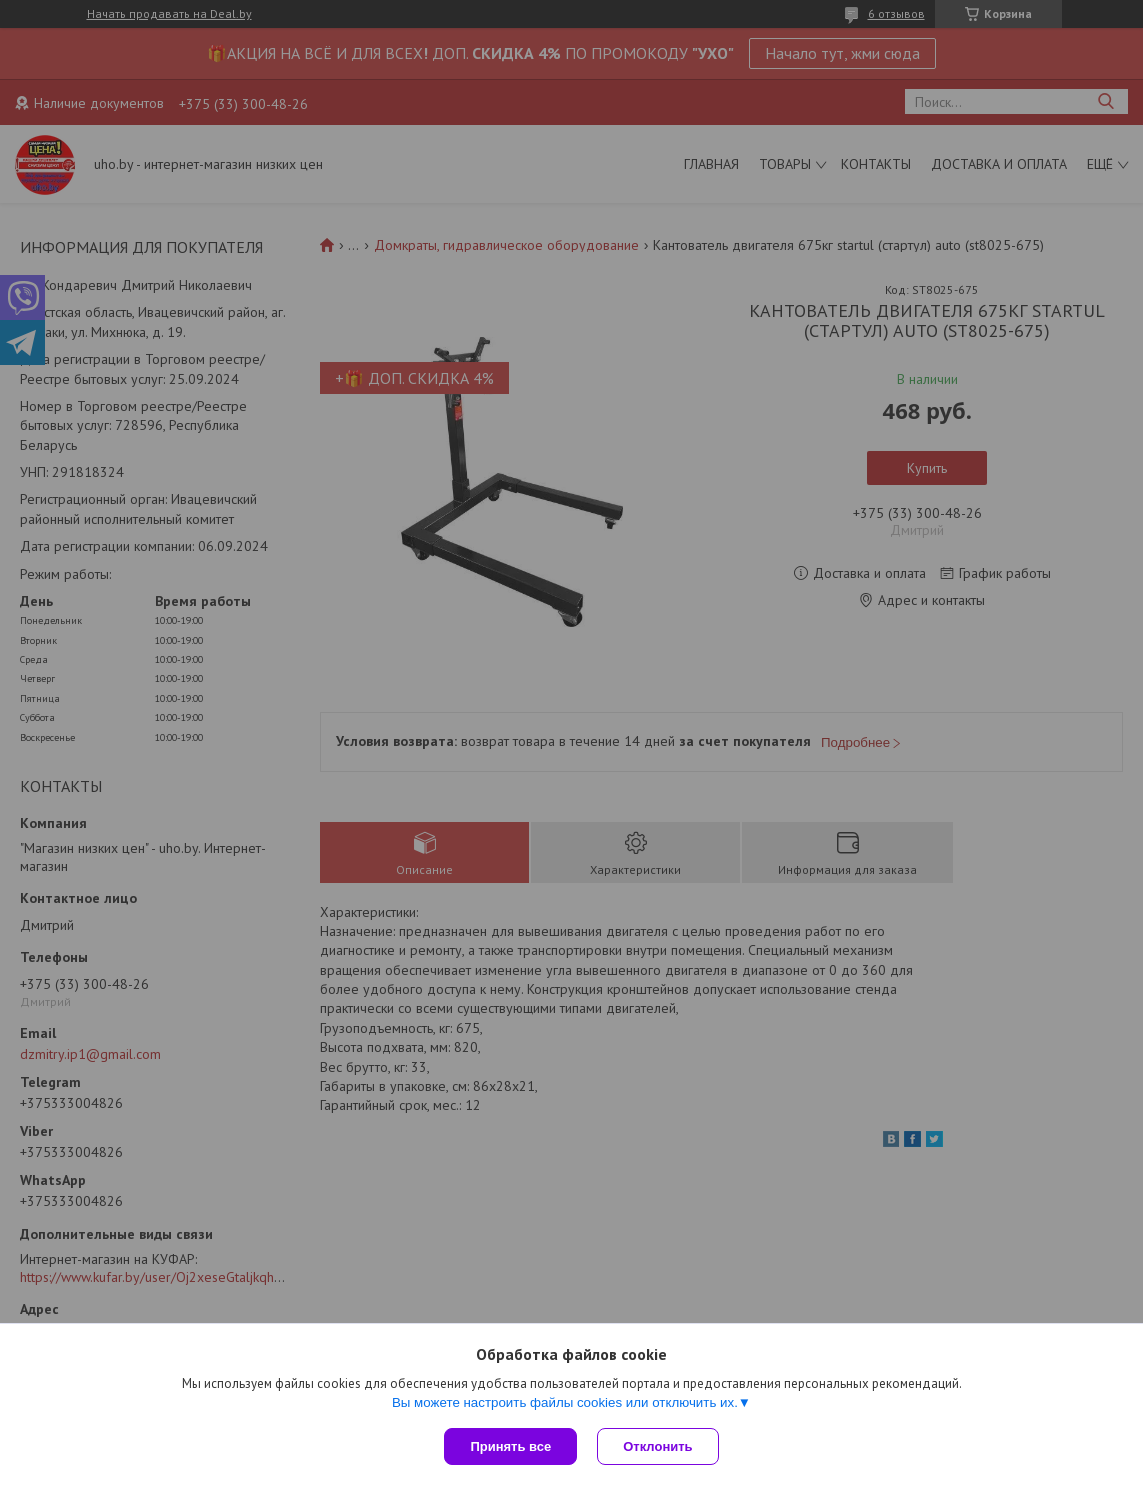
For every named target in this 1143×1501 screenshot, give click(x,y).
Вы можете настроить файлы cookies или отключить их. (565, 1402)
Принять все (510, 1446)
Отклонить (657, 1446)
